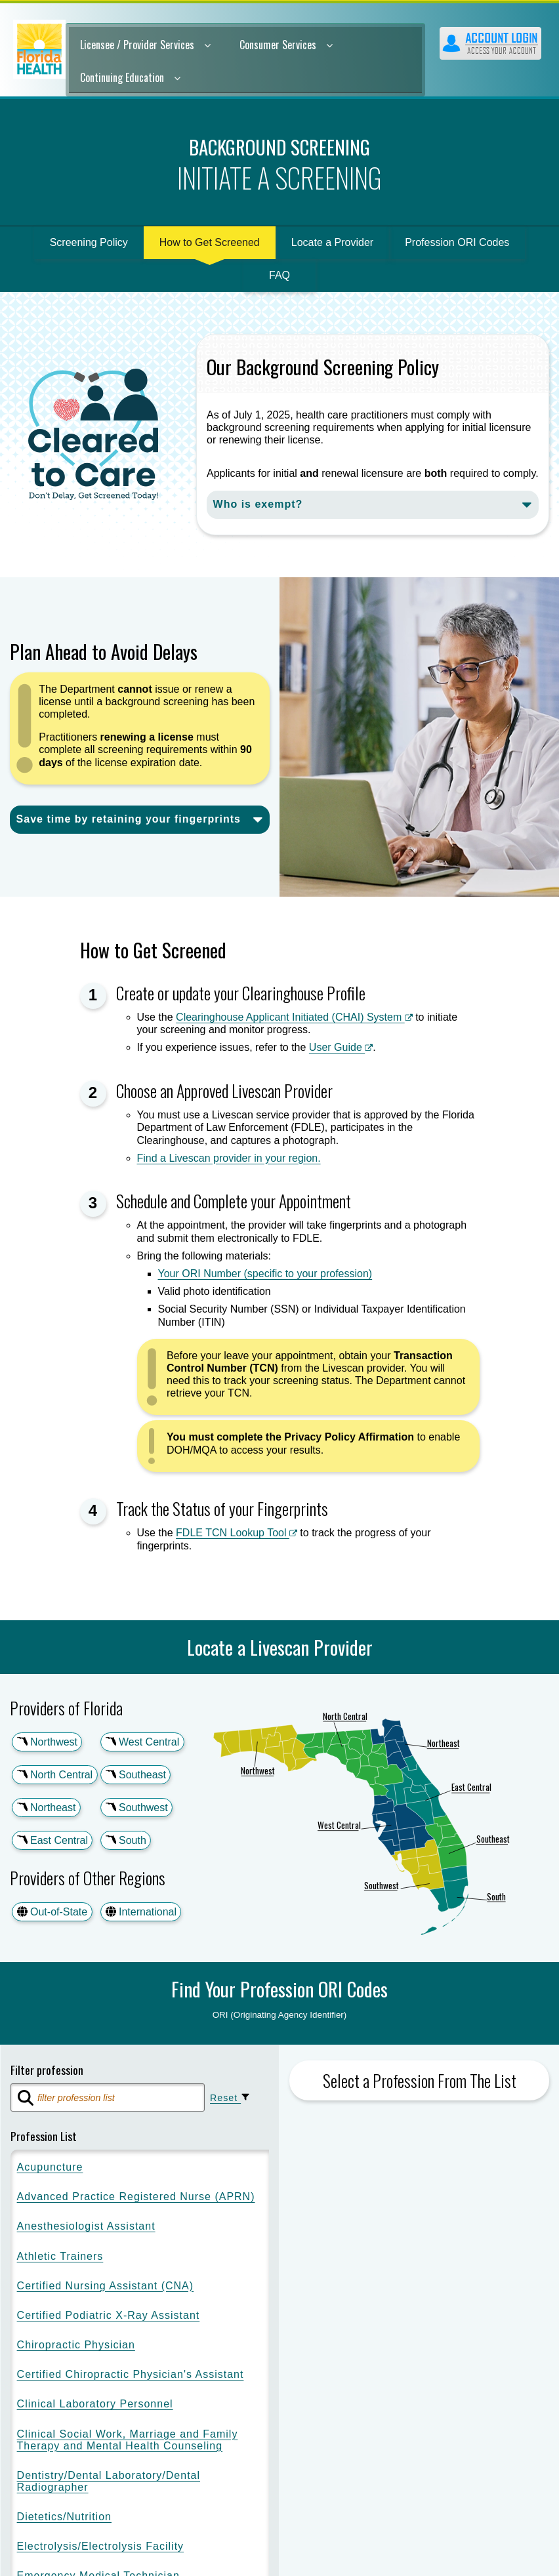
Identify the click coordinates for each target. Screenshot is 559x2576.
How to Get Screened (209, 242)
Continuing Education (130, 77)
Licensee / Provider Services (145, 44)
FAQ (279, 275)
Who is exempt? (258, 504)
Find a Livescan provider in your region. (229, 1158)
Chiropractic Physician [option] (76, 2346)
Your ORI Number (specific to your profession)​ (265, 1273)
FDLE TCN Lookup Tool (236, 1532)
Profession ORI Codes (457, 242)
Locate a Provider (332, 242)
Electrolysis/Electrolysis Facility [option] (100, 2547)
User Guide (341, 1047)
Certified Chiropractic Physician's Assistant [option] (130, 2375)
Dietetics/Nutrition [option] (64, 2518)
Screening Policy (89, 242)
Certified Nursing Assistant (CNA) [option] (105, 2287)
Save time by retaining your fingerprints (128, 819)
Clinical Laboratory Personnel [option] (95, 2405)
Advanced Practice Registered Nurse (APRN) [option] (136, 2197)
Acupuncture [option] (50, 2168)
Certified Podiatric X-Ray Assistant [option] (108, 2316)
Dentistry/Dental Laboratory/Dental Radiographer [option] (108, 2482)
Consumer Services (286, 44)
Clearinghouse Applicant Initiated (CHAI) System (294, 1017)
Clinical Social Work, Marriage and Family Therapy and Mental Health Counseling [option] (127, 2441)
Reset (233, 2098)
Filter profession (46, 2069)
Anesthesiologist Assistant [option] (86, 2227)
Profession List (43, 2137)
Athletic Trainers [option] (60, 2257)
